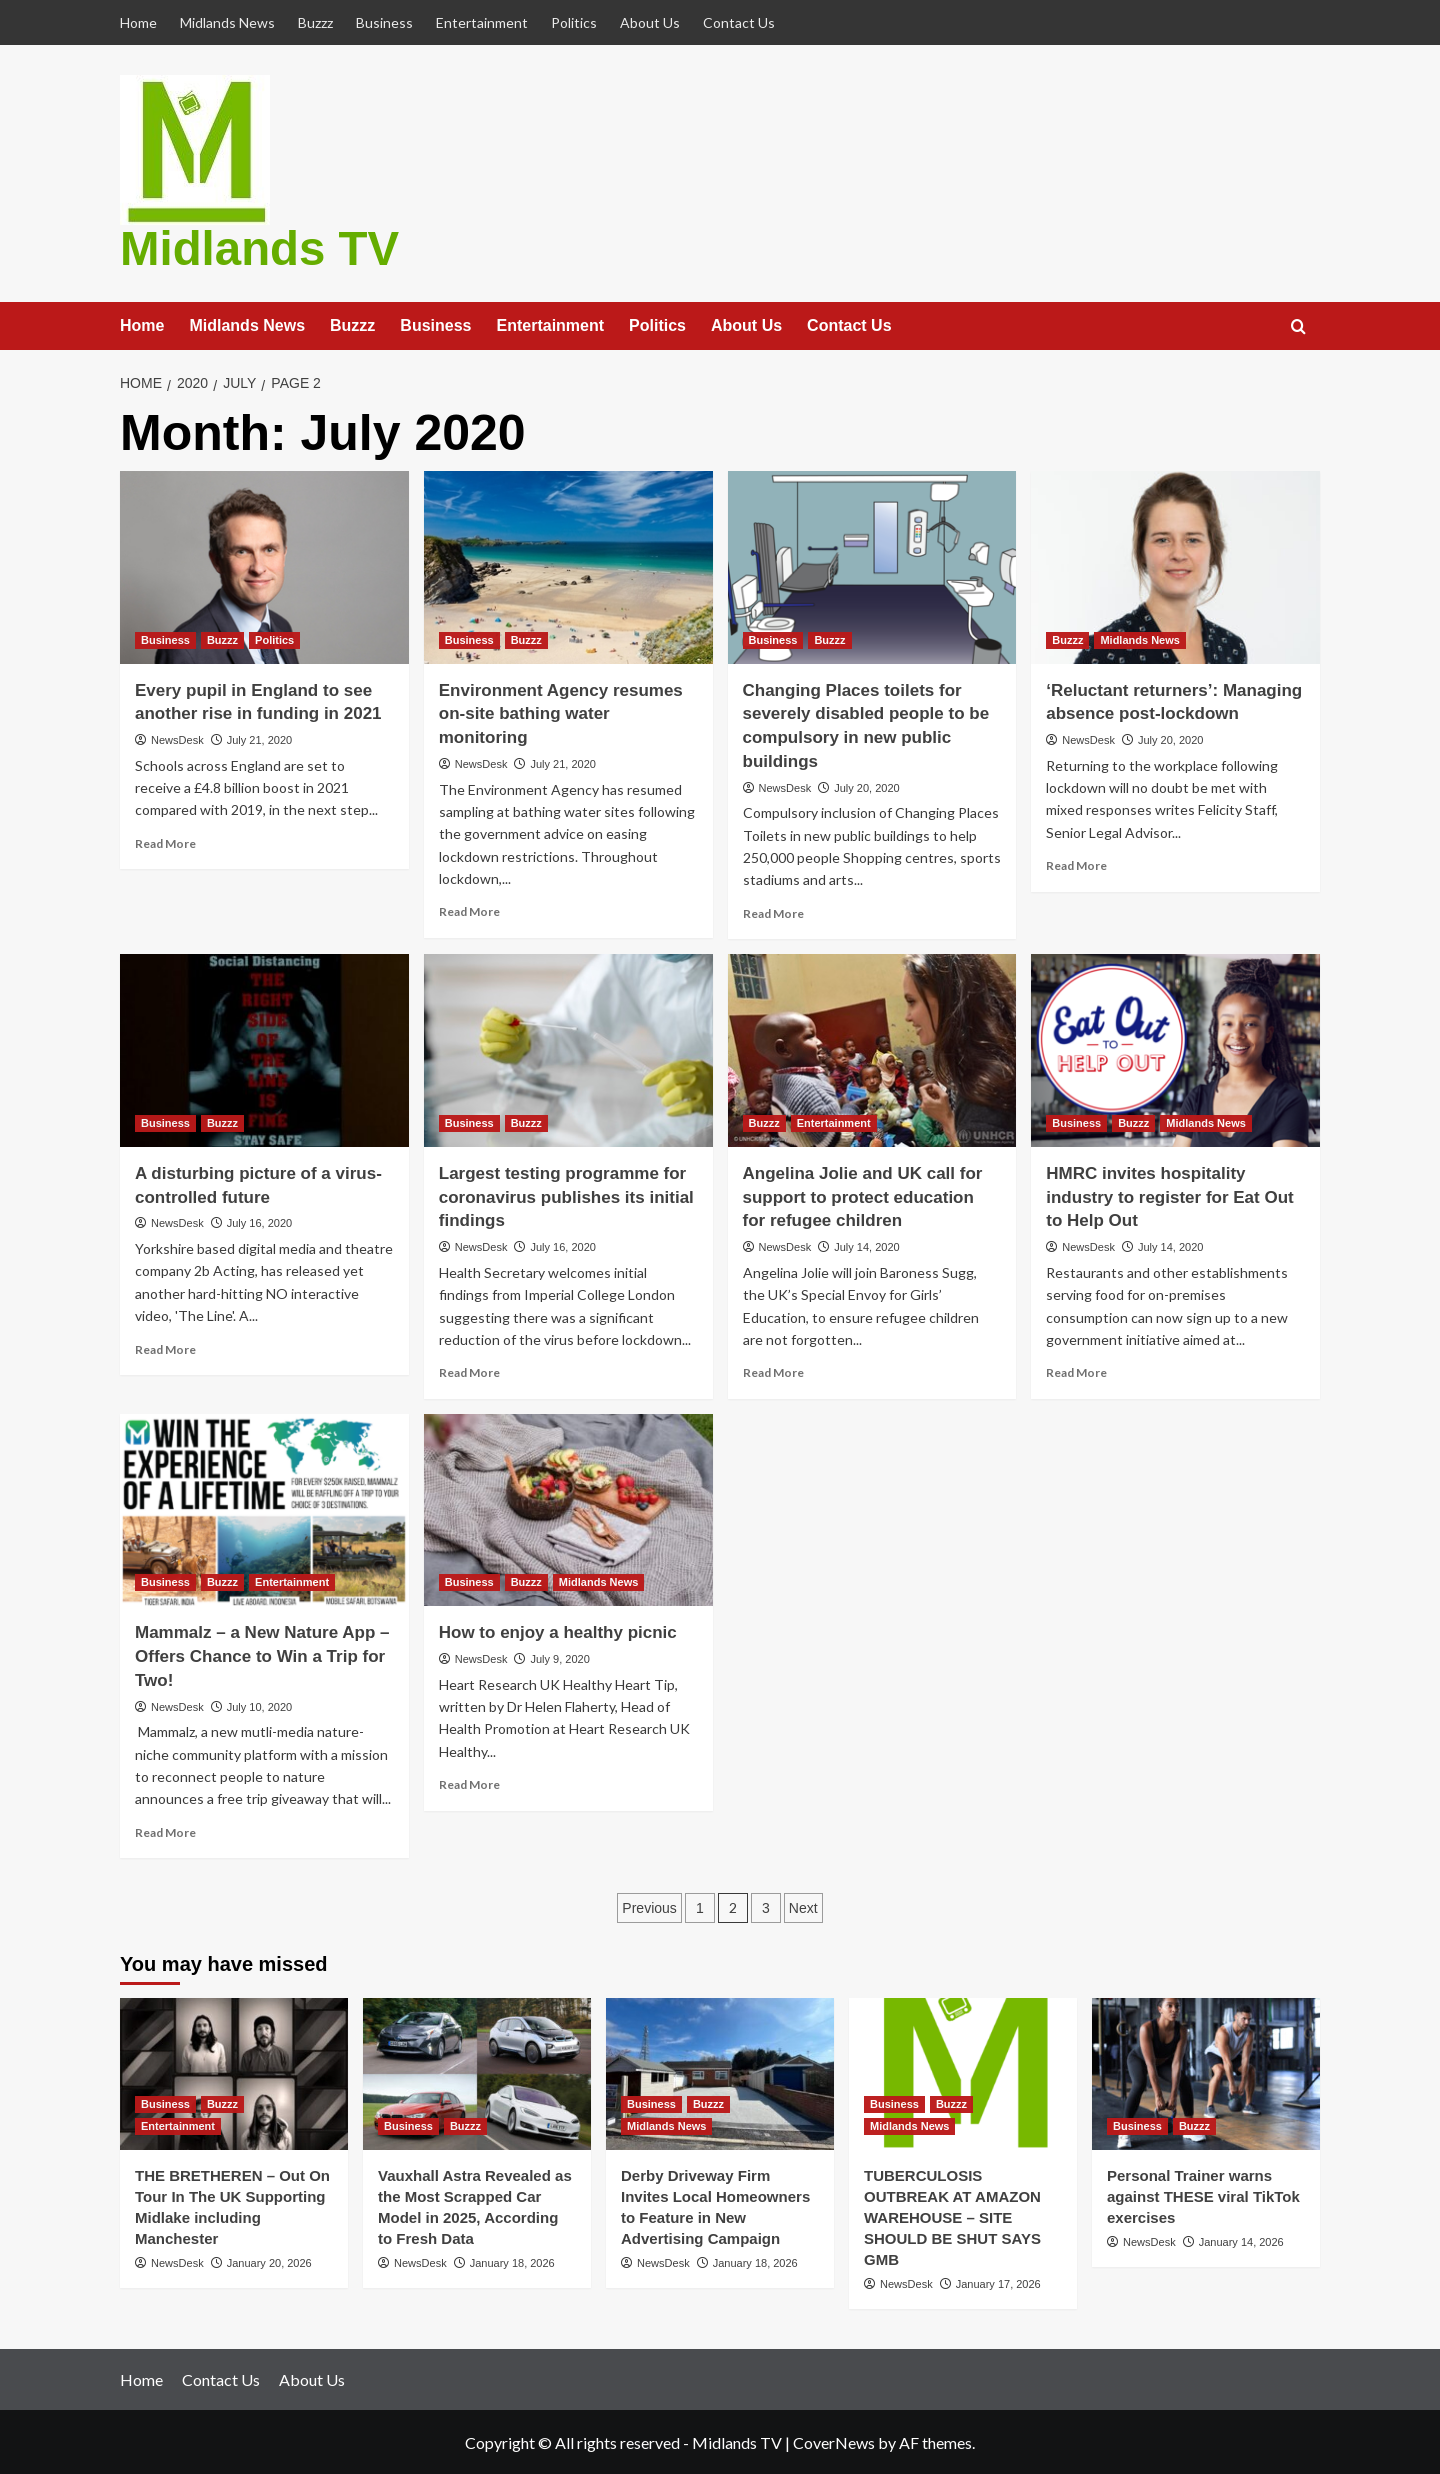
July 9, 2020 (559, 1658)
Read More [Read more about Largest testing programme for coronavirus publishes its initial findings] (469, 1371)
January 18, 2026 (512, 2262)
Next (803, 1907)
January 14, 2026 (1241, 2241)
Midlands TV (255, 248)
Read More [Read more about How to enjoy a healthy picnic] (469, 1783)
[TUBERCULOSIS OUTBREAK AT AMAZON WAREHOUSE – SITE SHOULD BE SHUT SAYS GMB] (963, 2073)
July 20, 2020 (866, 786)
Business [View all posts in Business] (165, 638)
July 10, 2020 (259, 1705)
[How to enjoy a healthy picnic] (568, 1508)
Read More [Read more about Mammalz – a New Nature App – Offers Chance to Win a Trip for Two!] (165, 1830)
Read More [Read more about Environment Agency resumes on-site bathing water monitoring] (469, 910)
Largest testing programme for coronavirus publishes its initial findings (566, 1195)
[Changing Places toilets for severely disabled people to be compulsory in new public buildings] (872, 566)
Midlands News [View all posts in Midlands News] (1139, 638)
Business (384, 22)
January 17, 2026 (998, 2283)
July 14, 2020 (866, 1246)
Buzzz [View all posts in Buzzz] (222, 638)
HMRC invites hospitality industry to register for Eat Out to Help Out (1169, 1195)
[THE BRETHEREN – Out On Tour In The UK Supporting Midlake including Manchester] (234, 2073)
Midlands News (227, 22)
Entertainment (482, 22)
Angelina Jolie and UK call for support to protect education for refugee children (863, 1195)
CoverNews (834, 2441)
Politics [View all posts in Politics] (274, 638)
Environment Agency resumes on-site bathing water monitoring (561, 712)
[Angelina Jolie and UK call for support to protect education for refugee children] (872, 1049)
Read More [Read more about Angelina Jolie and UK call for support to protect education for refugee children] (773, 1371)
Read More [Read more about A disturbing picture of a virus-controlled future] (165, 1347)
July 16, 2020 (259, 1222)
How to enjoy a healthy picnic (558, 1631)
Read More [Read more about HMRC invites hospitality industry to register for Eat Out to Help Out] (1076, 1371)
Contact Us (739, 22)
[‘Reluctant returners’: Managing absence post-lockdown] (1175, 566)
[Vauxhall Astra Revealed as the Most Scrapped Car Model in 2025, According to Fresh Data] (477, 2073)
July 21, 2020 (259, 739)
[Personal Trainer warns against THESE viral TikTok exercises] (1206, 2073)
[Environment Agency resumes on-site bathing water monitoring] (568, 566)
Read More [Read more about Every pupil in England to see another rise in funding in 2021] (165, 841)
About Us (650, 22)
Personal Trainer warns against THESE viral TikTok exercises (1203, 2195)
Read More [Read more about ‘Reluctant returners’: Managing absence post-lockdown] (1076, 864)
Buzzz (315, 22)
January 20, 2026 (269, 2262)
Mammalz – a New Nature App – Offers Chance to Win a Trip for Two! (262, 1655)
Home (138, 22)
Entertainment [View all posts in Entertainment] (834, 1121)
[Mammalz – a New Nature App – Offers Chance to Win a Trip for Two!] (264, 1508)
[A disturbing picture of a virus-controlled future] (264, 1049)
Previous (649, 1907)
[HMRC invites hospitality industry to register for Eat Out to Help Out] (1175, 1049)
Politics (574, 22)
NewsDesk (177, 739)
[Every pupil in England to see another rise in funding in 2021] (264, 566)
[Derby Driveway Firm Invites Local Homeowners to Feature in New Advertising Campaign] (720, 2073)
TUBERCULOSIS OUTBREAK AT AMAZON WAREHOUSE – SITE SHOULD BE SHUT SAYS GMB (952, 2216)
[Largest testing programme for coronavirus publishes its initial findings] (568, 1049)
